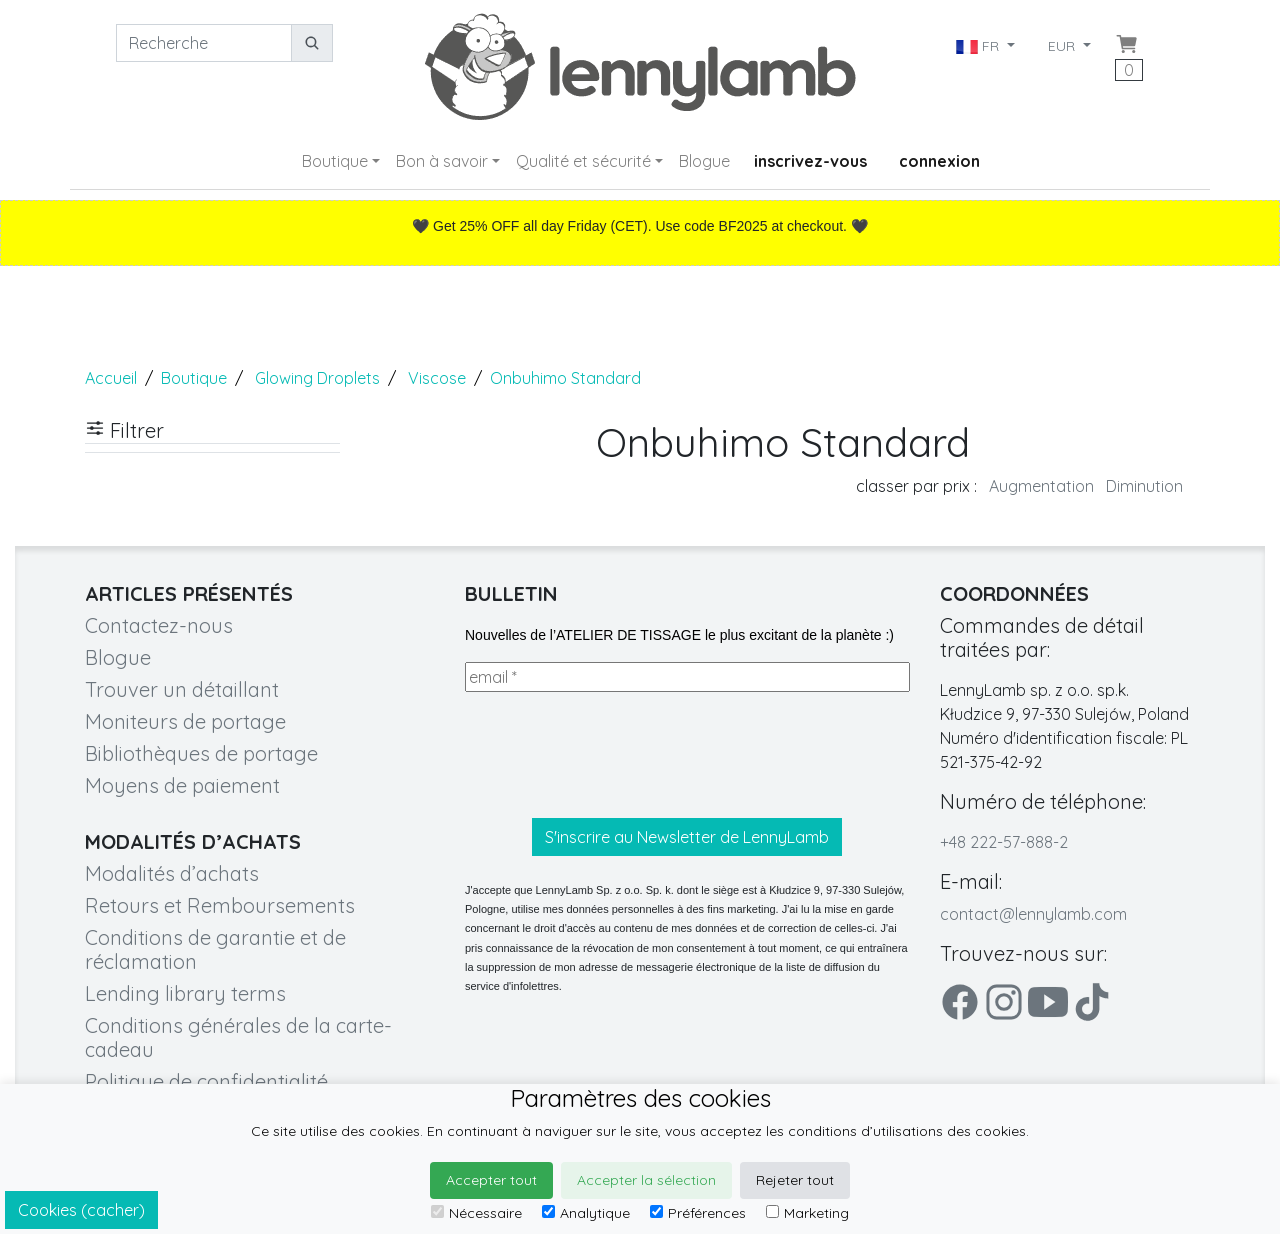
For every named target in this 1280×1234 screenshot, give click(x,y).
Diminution (1144, 486)
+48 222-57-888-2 (1004, 842)
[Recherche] (204, 43)
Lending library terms (185, 993)
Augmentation (1041, 486)
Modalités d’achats (172, 873)
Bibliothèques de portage (201, 753)
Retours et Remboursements (220, 905)
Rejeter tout (795, 1180)
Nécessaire (476, 1213)
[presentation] (617, 755)
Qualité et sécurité (583, 161)
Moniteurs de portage (185, 721)
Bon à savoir (442, 161)
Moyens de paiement (182, 785)
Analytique (586, 1213)
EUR (1063, 46)
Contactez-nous (159, 625)
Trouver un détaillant (182, 689)
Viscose (437, 378)
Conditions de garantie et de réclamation (215, 949)
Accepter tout (491, 1180)
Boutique (335, 161)
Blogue (704, 161)
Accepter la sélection (646, 1180)
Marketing (807, 1213)
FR (979, 46)
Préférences (698, 1213)
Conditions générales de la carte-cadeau (238, 1037)
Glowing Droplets (317, 378)
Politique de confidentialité (206, 1081)
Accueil (111, 378)
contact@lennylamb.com (1033, 914)
